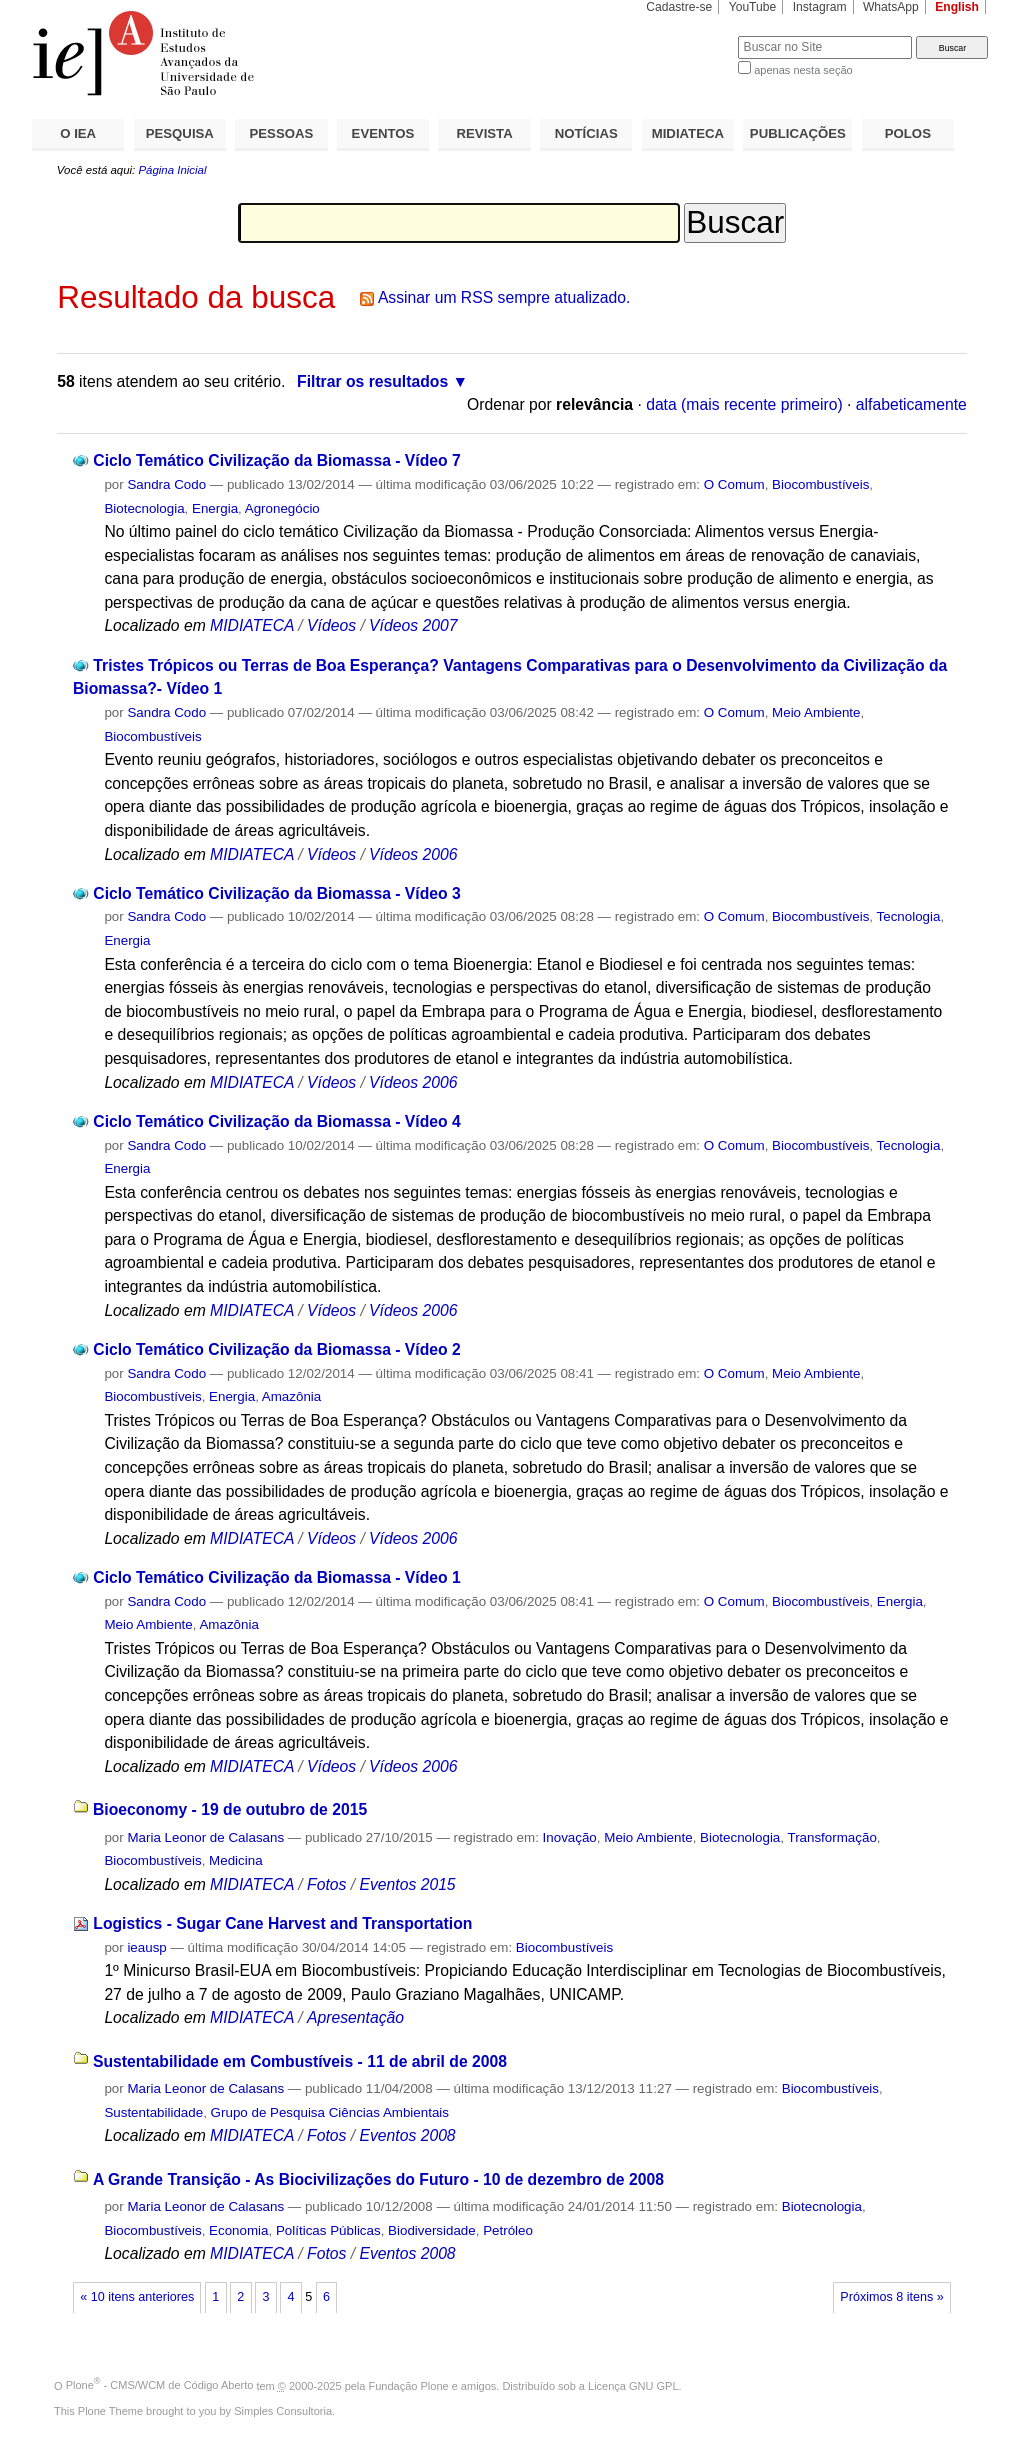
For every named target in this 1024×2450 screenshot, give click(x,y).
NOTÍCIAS (586, 133)
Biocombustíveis (820, 484)
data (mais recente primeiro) (744, 404)
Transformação (831, 1837)
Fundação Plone (409, 2385)
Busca (689, 35)
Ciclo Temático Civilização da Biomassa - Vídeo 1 (276, 1577)
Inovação (570, 1837)
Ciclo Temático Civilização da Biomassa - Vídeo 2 (276, 1349)
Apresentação (355, 2017)
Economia (238, 2230)
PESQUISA (180, 133)
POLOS (908, 133)
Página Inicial (172, 170)
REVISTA (485, 133)
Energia (215, 508)
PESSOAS (282, 133)
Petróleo (508, 2230)
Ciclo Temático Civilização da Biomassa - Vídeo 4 (276, 1121)
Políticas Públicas (328, 2230)
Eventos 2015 (407, 1884)
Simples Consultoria (283, 2411)
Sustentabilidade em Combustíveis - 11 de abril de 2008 (300, 2061)
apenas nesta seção (803, 70)
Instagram (820, 7)
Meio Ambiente (816, 712)
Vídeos (331, 625)
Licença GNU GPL (633, 2385)
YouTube (753, 7)
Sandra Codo (166, 484)
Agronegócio (282, 508)
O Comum (734, 484)
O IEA (78, 133)
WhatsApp (891, 7)
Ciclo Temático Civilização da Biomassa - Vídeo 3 (276, 893)
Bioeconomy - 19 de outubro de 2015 (230, 1809)
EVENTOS (383, 133)
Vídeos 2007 (413, 625)
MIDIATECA (688, 133)
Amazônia (291, 1396)
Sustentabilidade (153, 2112)
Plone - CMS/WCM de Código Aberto (160, 2385)
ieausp (146, 1947)
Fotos (326, 1884)
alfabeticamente (911, 404)
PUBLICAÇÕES (798, 133)
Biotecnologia (144, 508)
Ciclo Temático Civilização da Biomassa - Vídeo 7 (276, 460)
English (957, 7)
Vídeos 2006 (413, 854)
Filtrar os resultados (372, 381)
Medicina (235, 1860)
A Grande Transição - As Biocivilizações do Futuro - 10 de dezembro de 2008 (378, 2179)
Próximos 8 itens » (891, 2297)
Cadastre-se (679, 7)
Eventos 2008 (407, 2135)
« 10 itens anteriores (137, 2297)
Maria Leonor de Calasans (205, 1837)
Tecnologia (909, 916)
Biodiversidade (432, 2230)
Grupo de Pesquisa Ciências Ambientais (330, 2112)
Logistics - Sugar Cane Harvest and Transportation (282, 1923)
